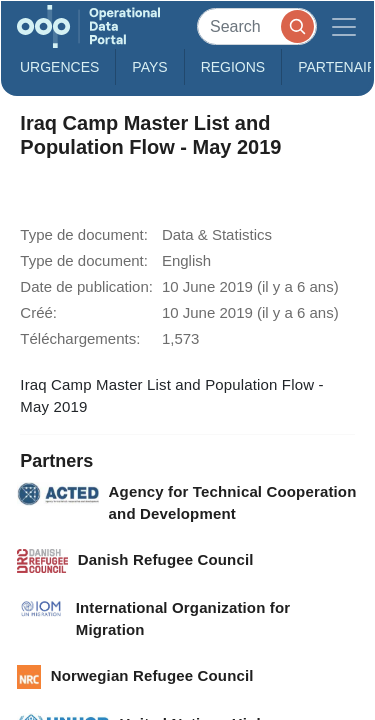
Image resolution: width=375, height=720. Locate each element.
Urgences (59, 67)
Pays (149, 67)
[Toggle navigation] (344, 26)
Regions (233, 67)
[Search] (257, 26)
